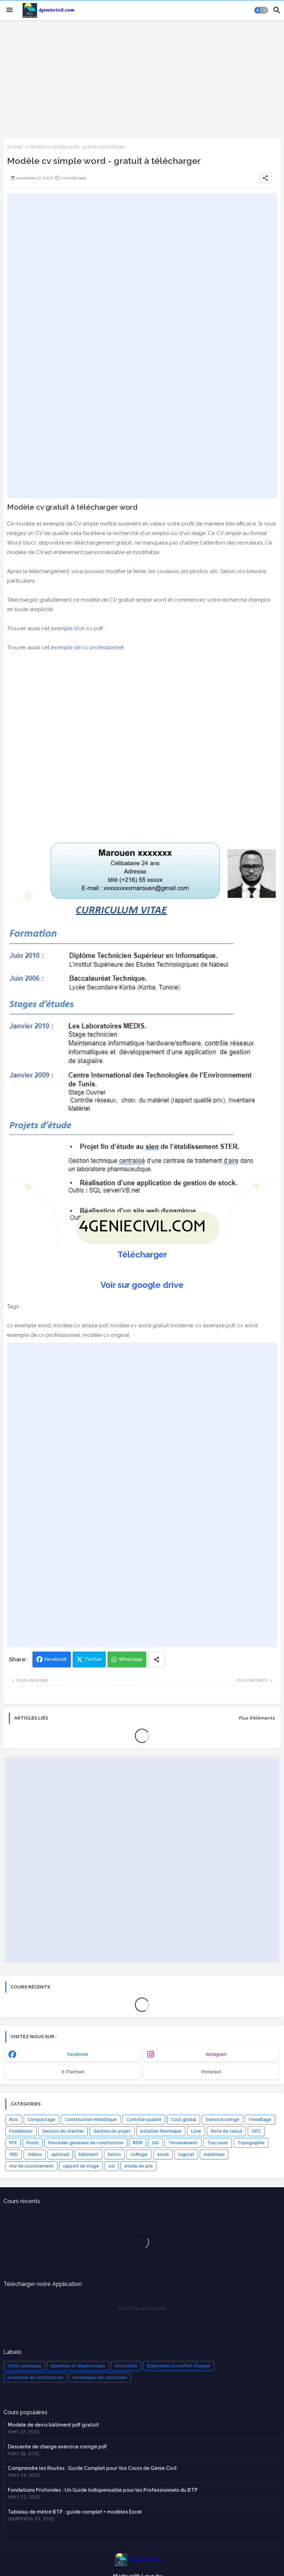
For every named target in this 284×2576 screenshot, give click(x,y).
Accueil (15, 146)
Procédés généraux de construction (85, 2142)
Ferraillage (260, 2119)
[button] (261, 10)
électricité (126, 2365)
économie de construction (35, 2377)
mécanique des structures (100, 2377)
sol (112, 2166)
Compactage (41, 2119)
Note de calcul (226, 2131)
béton (114, 2154)
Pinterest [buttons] (211, 2072)
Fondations (21, 2131)
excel (163, 2154)
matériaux (214, 2154)
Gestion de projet (112, 2131)
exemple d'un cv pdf (77, 628)
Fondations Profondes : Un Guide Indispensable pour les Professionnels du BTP (103, 2490)
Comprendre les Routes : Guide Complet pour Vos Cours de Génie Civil (92, 2468)
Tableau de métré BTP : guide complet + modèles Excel (75, 2512)
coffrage (139, 2154)
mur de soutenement (31, 2166)
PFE (13, 2142)
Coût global (183, 2119)
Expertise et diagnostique (78, 2365)
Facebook (55, 1659)
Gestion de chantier (63, 2131)
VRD (13, 2154)
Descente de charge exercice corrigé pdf (57, 2446)
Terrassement (183, 2142)
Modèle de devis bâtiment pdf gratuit (53, 2425)
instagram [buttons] (216, 2054)
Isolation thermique (160, 2131)
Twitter (93, 1659)
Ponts (32, 2142)
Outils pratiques (24, 2365)
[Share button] (156, 1659)
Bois (13, 2119)
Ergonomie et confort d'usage (178, 2365)
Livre (196, 2131)
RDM (137, 2142)
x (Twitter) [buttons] (73, 2072)
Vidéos (34, 2154)
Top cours (217, 2142)
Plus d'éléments (257, 1718)
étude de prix (138, 2166)
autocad (60, 2154)
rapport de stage (81, 2166)
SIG (155, 2142)
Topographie (251, 2142)
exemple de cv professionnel (87, 647)
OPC (256, 2131)
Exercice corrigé (222, 2119)
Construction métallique (91, 2119)
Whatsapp (130, 1659)
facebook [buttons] (77, 2054)
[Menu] (9, 10)
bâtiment (88, 2154)
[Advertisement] (142, 78)
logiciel (186, 2154)
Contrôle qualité (143, 2119)
